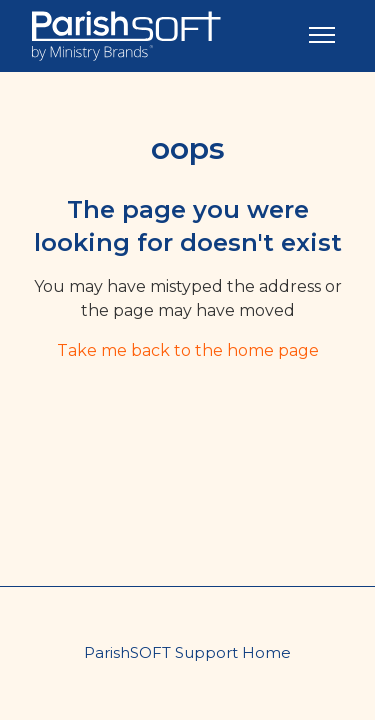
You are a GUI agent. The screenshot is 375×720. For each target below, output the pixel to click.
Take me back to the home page (188, 350)
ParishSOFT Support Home (187, 652)
